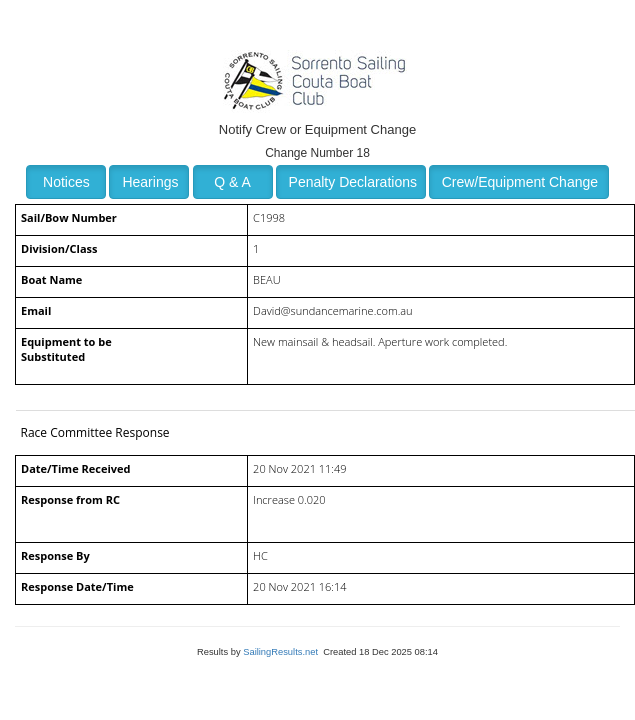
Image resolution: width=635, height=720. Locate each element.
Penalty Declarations (353, 182)
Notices (66, 182)
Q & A (232, 182)
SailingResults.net (280, 652)
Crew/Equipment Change (520, 182)
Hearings (150, 182)
